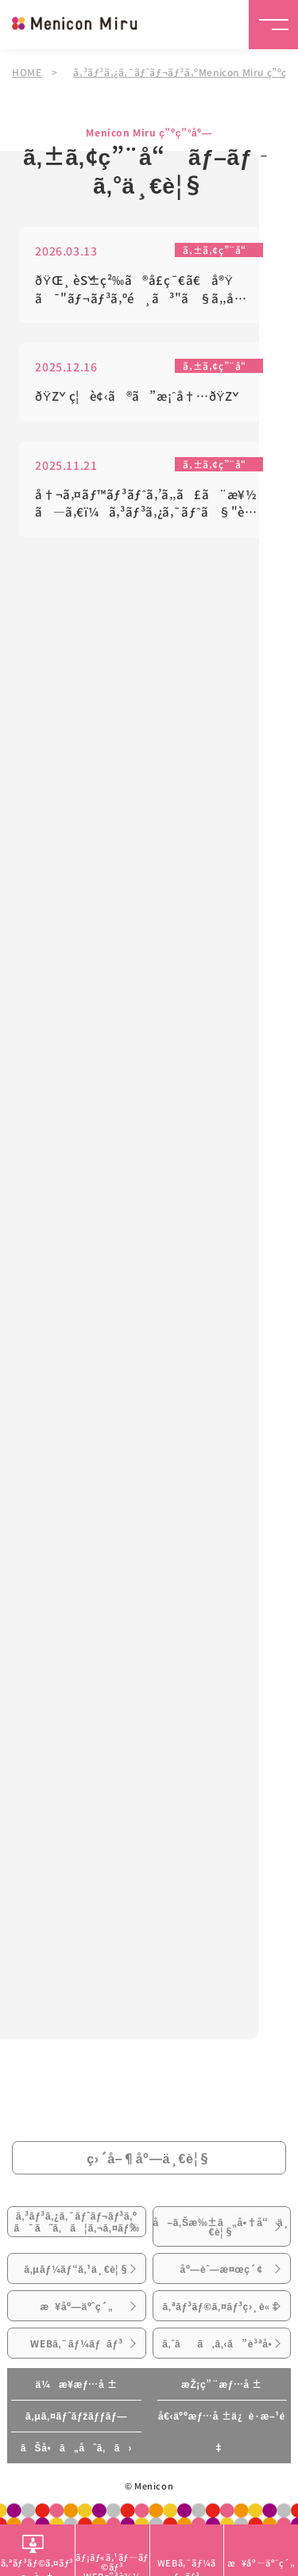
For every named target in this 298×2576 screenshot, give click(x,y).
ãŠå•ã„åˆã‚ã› (76, 2447)
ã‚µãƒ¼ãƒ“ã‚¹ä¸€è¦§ (77, 2269)
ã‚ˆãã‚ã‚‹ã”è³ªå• (221, 2343)
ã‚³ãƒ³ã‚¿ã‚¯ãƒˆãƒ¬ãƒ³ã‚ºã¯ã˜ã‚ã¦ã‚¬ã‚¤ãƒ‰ (76, 2221)
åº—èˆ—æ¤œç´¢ (221, 2269)
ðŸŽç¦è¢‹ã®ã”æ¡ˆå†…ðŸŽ (138, 396)
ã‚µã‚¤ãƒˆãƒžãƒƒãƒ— (76, 2416)
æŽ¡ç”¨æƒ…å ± (221, 2384)
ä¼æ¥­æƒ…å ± (76, 2384)
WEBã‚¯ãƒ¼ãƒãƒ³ (76, 2343)
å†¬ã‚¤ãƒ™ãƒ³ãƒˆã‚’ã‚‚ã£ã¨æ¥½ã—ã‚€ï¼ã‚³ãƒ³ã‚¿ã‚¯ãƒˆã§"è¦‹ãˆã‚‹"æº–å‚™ (146, 504)
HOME (26, 72)
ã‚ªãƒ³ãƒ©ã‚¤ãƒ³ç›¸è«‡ (222, 2306)
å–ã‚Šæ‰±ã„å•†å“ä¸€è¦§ (221, 2227)
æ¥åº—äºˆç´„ (76, 2306)
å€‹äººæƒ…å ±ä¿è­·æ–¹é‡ (221, 2432)
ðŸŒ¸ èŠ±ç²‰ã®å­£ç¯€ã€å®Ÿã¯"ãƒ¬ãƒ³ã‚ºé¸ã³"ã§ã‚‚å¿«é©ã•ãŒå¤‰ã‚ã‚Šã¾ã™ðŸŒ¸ (146, 290)
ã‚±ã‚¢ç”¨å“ (218, 250)
